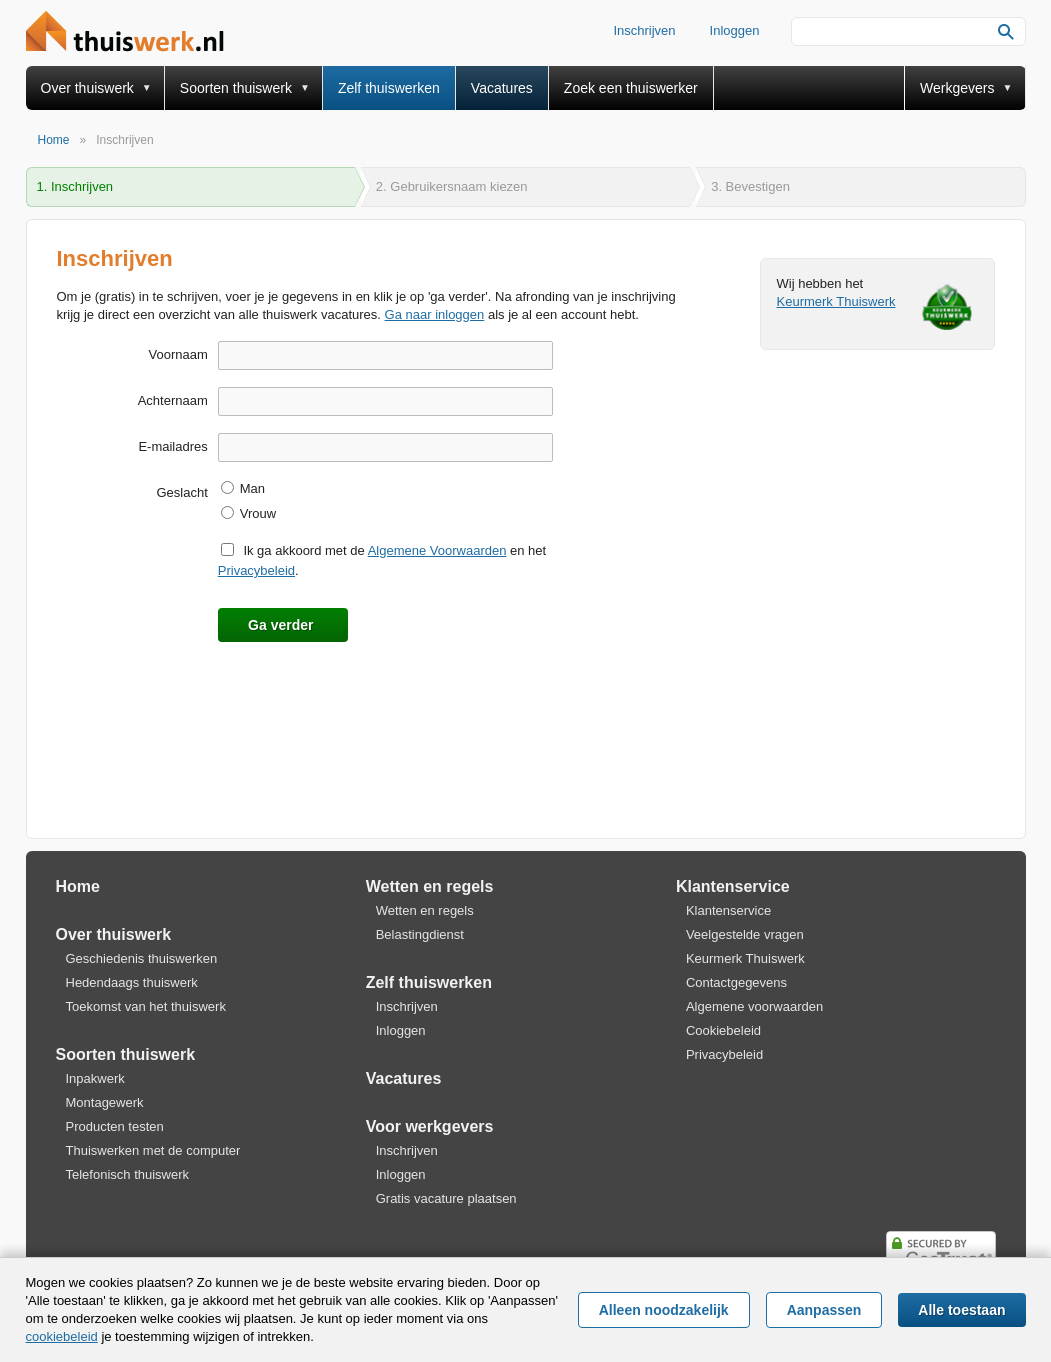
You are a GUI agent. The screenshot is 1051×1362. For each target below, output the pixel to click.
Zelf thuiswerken (389, 88)
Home (78, 886)
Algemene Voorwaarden (437, 550)
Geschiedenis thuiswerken (142, 958)
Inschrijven (644, 30)
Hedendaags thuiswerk (132, 982)
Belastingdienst (420, 934)
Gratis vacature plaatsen (446, 1198)
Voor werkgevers (430, 1126)
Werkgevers (957, 88)
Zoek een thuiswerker (631, 88)
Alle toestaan (961, 1310)
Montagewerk (105, 1102)
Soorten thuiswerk (236, 88)
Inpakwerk (95, 1078)
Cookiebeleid (723, 1030)
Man (252, 488)
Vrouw (258, 513)
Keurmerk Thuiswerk (836, 301)
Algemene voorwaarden (754, 1006)
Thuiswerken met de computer (153, 1150)
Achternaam (173, 400)
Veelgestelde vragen (745, 934)
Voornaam (177, 354)
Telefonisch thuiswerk (128, 1174)
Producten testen (115, 1126)
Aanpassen (824, 1310)
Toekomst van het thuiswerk (146, 1006)
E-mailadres (172, 446)
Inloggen (735, 30)
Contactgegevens (736, 982)
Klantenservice (733, 886)
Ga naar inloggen (435, 314)
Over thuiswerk (87, 88)
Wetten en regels (430, 886)
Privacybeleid (256, 570)
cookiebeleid (62, 1336)
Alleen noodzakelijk (664, 1310)
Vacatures (502, 88)
